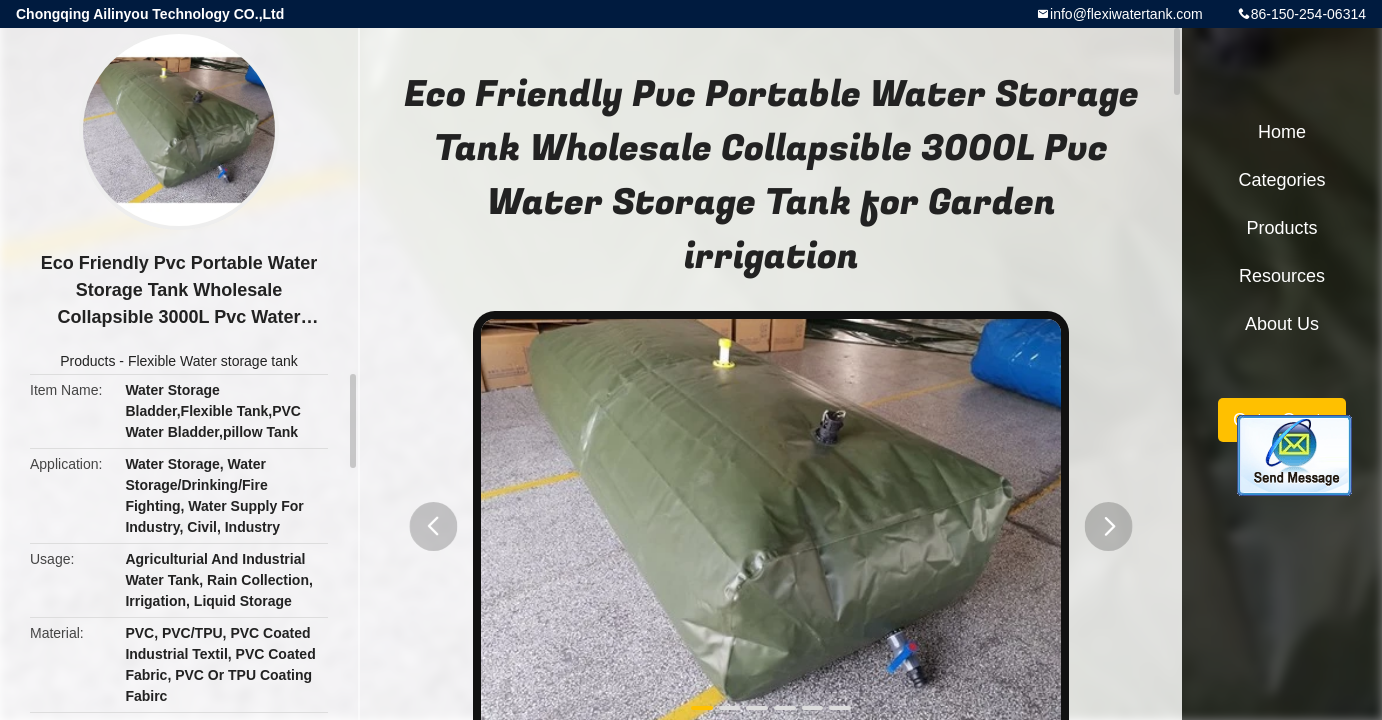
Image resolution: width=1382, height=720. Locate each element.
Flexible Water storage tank (213, 361)
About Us (1282, 324)
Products (87, 361)
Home (1282, 132)
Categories (1281, 180)
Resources (1282, 276)
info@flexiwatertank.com (1126, 14)
